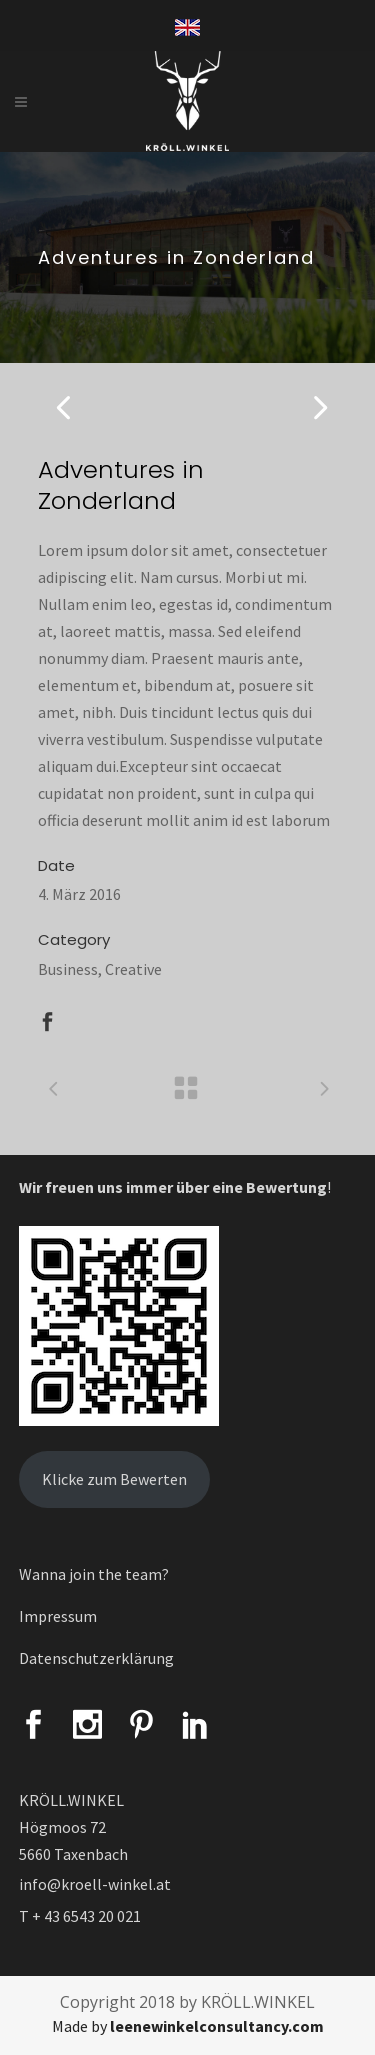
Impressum (58, 1616)
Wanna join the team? (94, 1574)
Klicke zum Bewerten (114, 1479)
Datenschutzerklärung (96, 1658)
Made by (188, 2026)
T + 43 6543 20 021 (80, 1916)
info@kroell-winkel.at (95, 1884)
